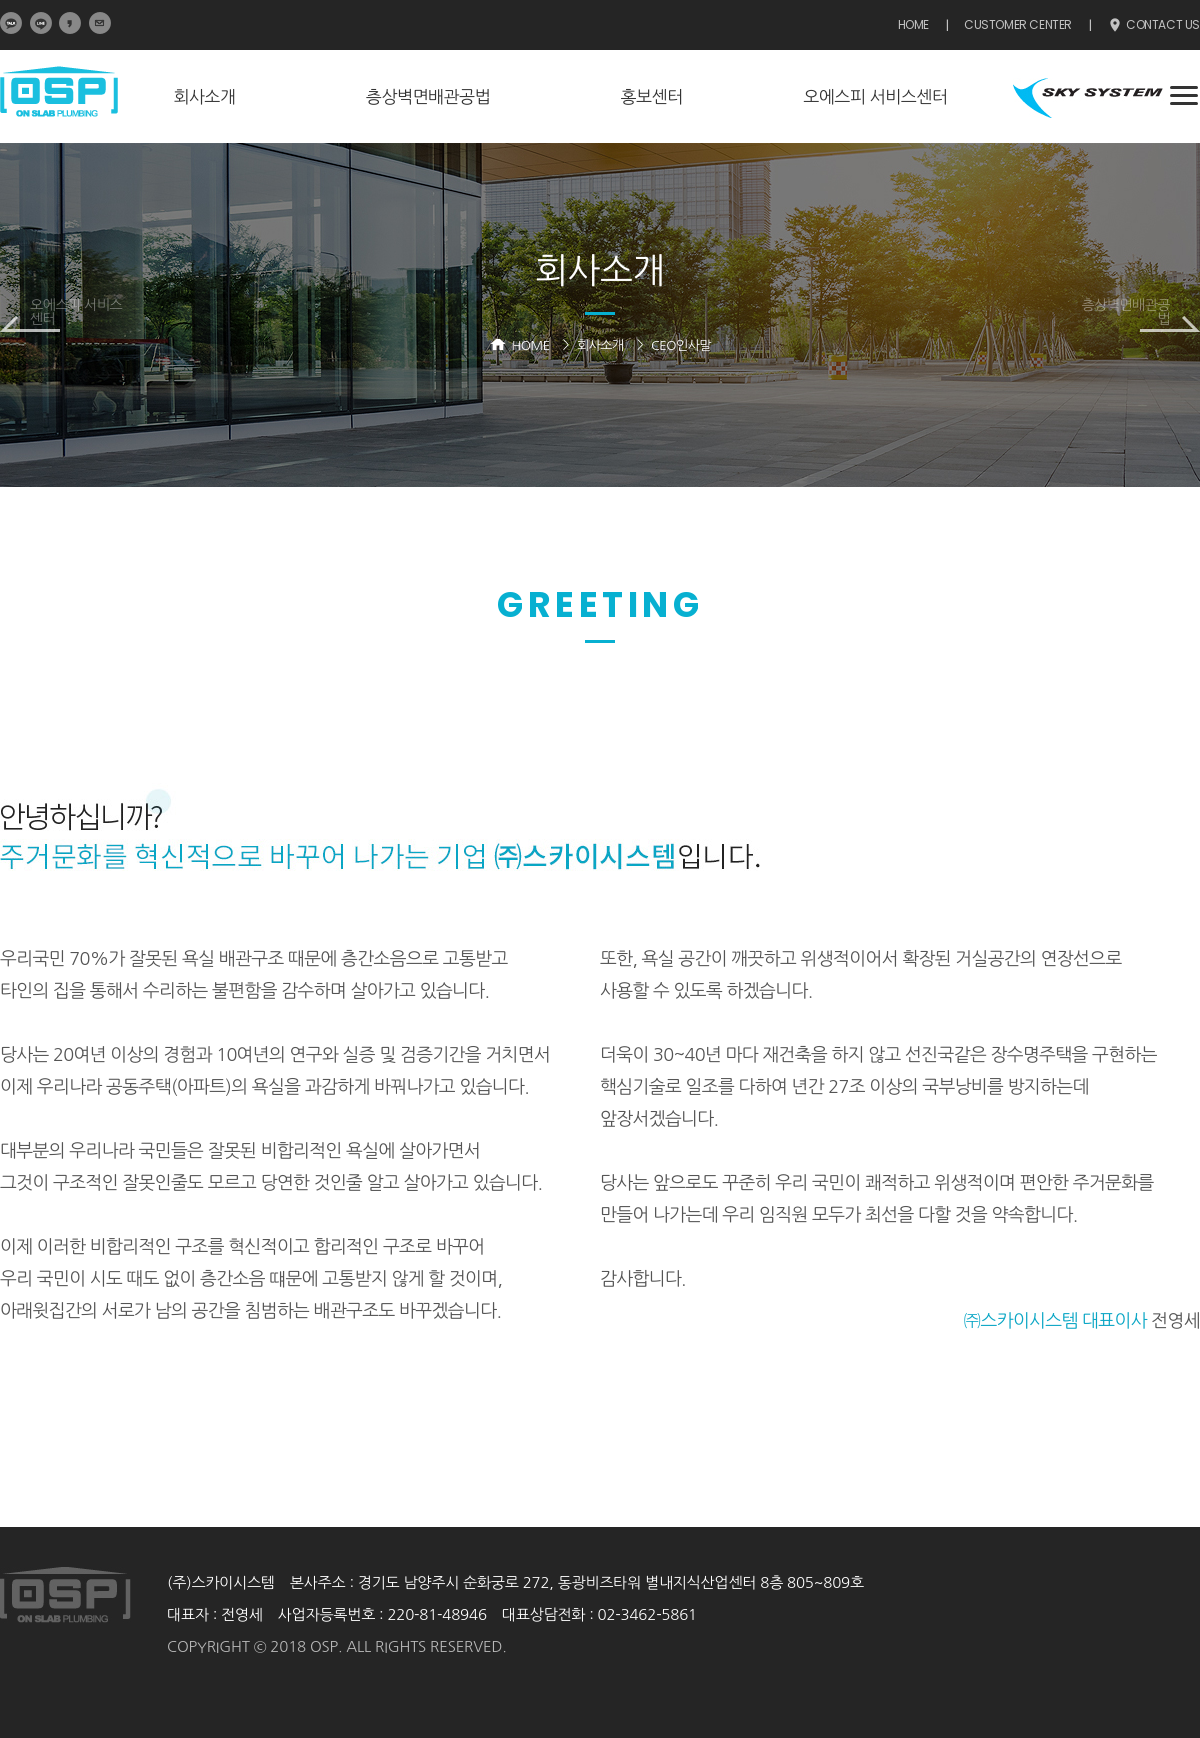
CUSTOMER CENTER (1018, 25)
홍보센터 (652, 96)
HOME (913, 25)
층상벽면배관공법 (428, 96)
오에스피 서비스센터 (875, 96)
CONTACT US (1153, 26)
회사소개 (204, 96)
